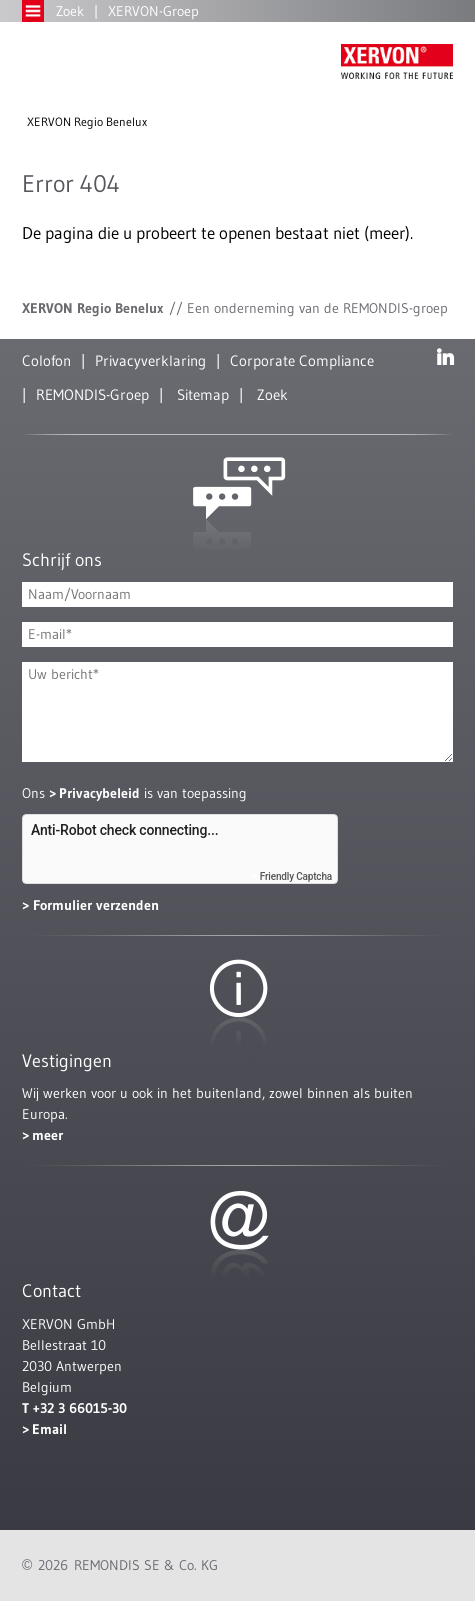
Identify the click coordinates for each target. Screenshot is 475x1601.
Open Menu (33, 11)
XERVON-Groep (153, 11)
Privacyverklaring (150, 360)
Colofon (46, 360)
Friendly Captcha (296, 876)
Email (49, 1429)
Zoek (70, 11)
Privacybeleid (99, 793)
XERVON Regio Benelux (87, 121)
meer (47, 1135)
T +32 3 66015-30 (74, 1408)
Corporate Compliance (302, 360)
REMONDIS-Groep (92, 394)
